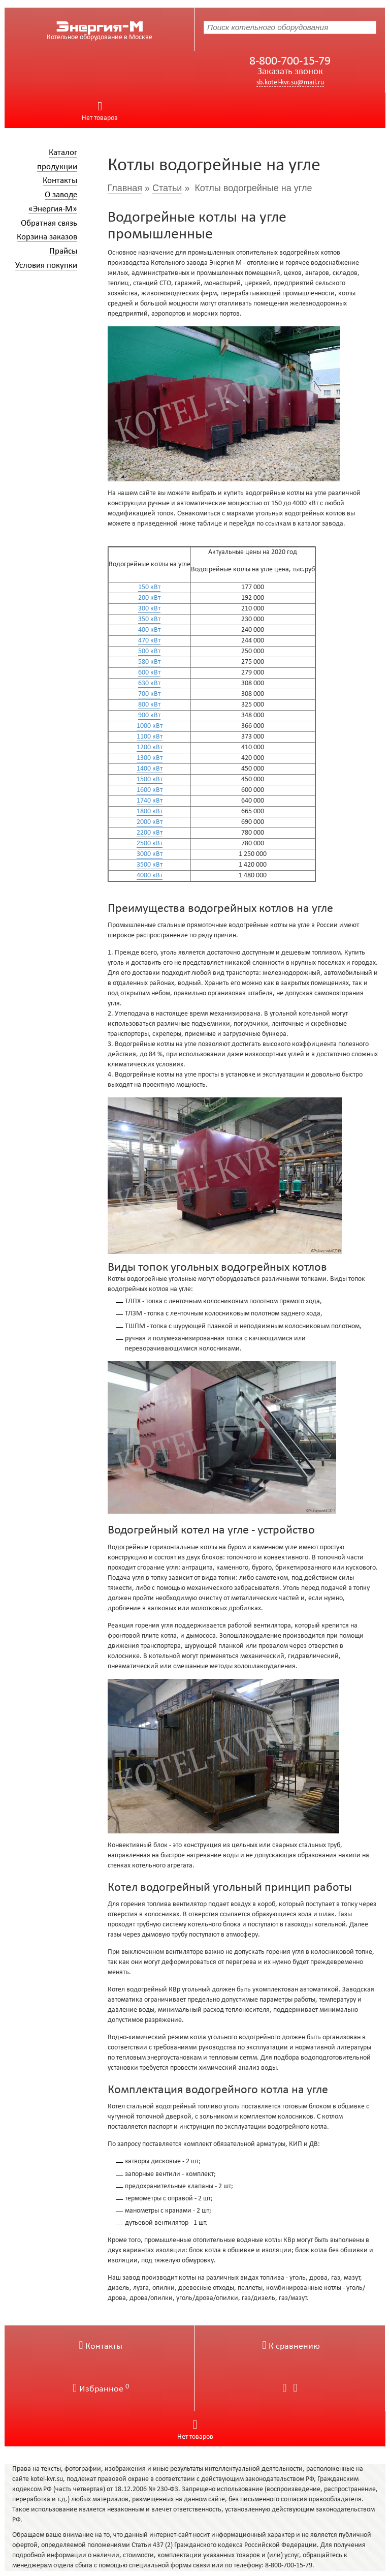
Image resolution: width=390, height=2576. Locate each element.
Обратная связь (49, 223)
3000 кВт (149, 854)
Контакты (60, 180)
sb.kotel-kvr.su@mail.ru (290, 82)
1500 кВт (149, 779)
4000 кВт (149, 875)
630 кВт (149, 683)
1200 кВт (149, 747)
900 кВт (149, 715)
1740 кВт (149, 801)
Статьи (167, 188)
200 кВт (149, 598)
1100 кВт (149, 737)
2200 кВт (149, 833)
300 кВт (149, 608)
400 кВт (149, 630)
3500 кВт (149, 865)
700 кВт (149, 694)
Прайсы (63, 251)
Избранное (101, 2389)
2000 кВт (149, 822)
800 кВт (149, 705)
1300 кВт (149, 758)
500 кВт (149, 651)
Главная (125, 188)
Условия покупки (46, 265)
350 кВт (149, 619)
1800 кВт (149, 811)
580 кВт (149, 662)
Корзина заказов (47, 237)
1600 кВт (149, 790)
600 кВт (149, 673)
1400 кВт (149, 769)
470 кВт (149, 641)
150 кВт (149, 587)
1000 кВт (149, 726)
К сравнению (291, 2346)
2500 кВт (149, 843)
